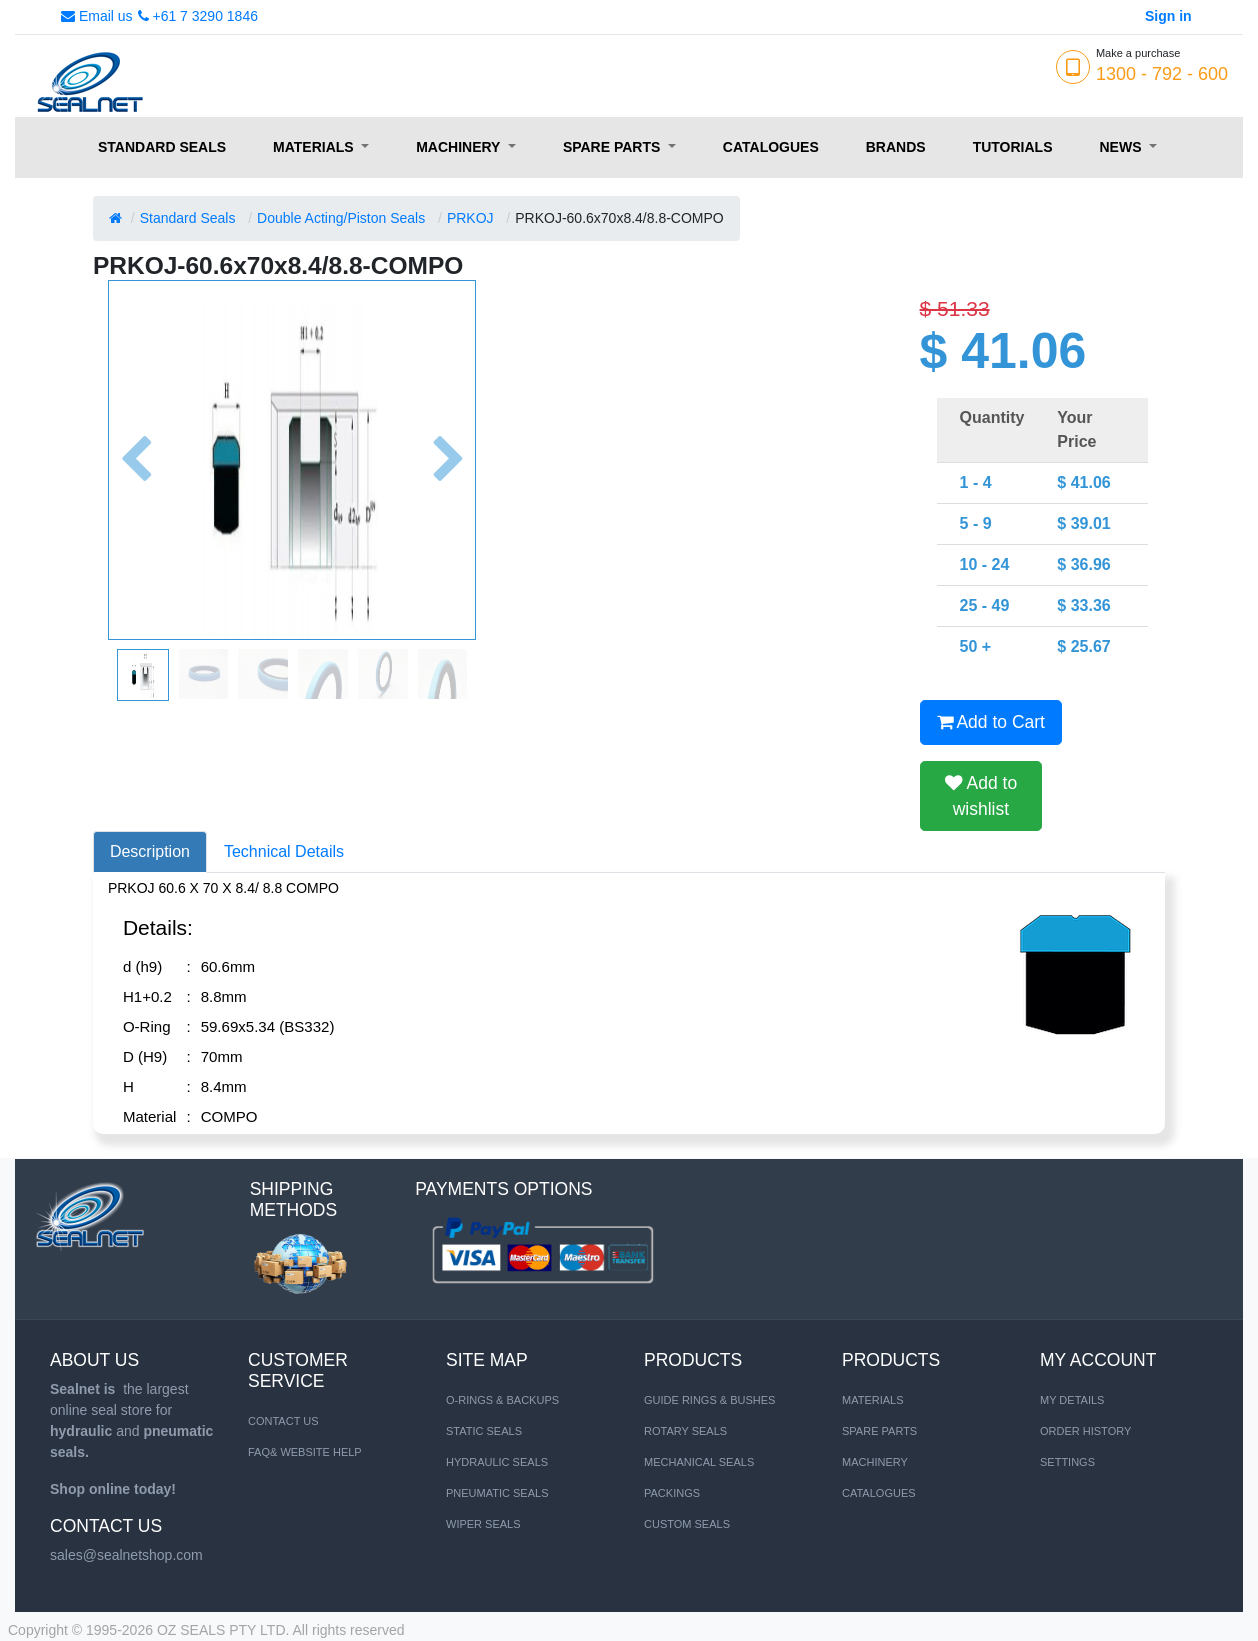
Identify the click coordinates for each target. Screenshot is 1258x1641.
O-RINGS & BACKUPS (502, 1400)
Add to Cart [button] (991, 722)
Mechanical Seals (699, 1462)
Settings (1067, 1462)
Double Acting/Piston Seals (341, 218)
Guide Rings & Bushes (709, 1400)
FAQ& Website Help (305, 1452)
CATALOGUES (879, 1493)
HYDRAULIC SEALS (497, 1462)
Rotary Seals (685, 1431)
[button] (135, 460)
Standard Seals (188, 218)
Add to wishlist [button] (981, 796)
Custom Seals (687, 1524)
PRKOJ (470, 218)
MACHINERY (875, 1462)
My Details (1072, 1400)
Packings (672, 1493)
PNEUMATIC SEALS (497, 1493)
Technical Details (284, 851)
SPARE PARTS (879, 1431)
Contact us (283, 1421)
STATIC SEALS (484, 1431)
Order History (1085, 1431)
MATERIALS (873, 1400)
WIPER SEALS (483, 1524)
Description (150, 851)
